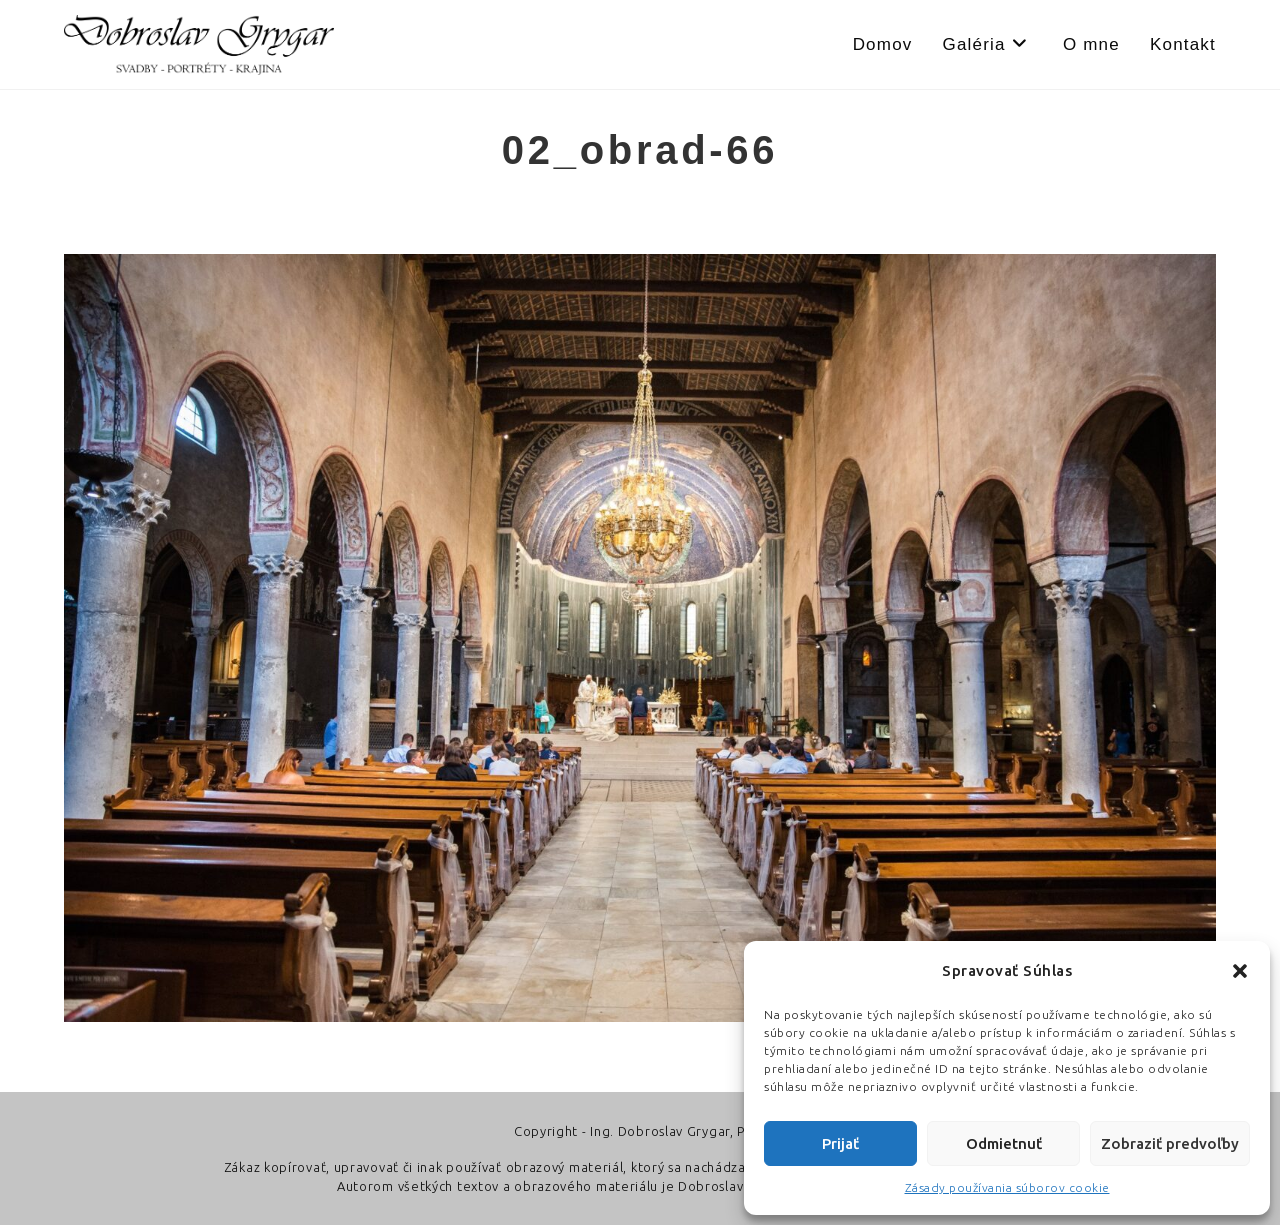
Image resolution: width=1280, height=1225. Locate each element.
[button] (1240, 971)
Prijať (840, 1143)
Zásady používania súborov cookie (1007, 1187)
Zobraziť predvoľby (1170, 1143)
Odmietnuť (1004, 1143)
